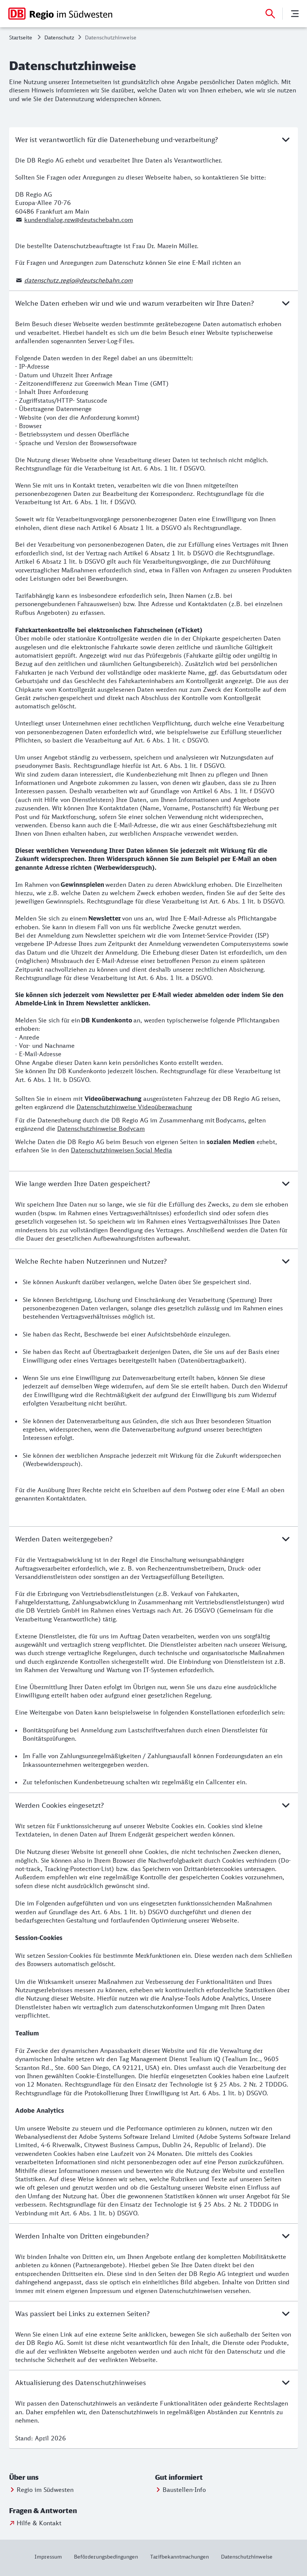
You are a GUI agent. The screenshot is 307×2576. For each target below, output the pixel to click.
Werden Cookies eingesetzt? (153, 1805)
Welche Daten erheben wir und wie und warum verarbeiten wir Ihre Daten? (153, 303)
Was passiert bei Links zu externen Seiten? (153, 2313)
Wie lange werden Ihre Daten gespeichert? (153, 1183)
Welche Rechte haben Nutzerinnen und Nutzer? (153, 1261)
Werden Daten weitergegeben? (153, 1539)
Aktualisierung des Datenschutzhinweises (153, 2382)
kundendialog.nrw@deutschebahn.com (78, 220)
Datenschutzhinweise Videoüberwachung (134, 1107)
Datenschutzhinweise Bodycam (101, 1128)
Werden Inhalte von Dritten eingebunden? (153, 2236)
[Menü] (295, 14)
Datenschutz (59, 37)
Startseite (20, 37)
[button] (45, 2477)
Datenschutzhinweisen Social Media (121, 1150)
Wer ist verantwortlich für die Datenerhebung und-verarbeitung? (153, 139)
